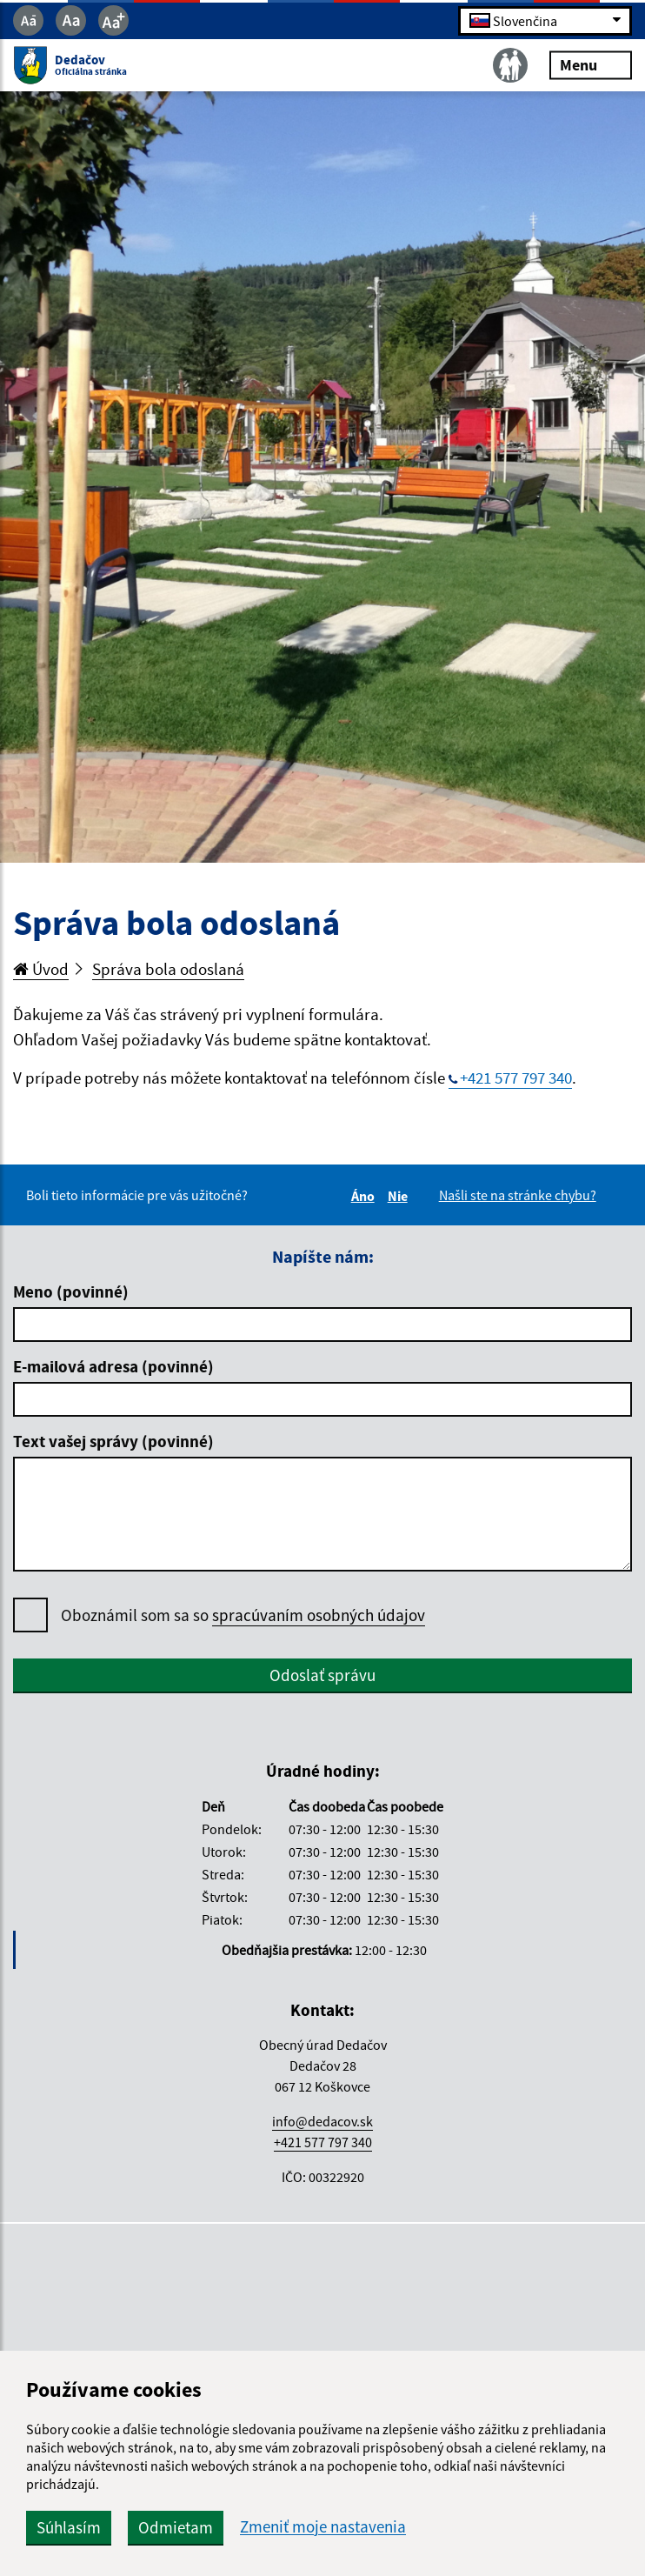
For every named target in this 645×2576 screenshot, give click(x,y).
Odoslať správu (322, 1675)
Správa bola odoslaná (168, 968)
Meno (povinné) (71, 1291)
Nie (400, 1196)
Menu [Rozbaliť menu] (591, 65)
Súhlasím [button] (69, 2527)
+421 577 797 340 (516, 1077)
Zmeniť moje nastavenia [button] (323, 2527)
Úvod (41, 968)
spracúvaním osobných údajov (318, 1615)
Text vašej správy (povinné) (113, 1441)
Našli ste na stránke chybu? (517, 1195)
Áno (365, 1196)
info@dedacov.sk (322, 2121)
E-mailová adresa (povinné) (113, 1366)
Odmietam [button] (175, 2527)
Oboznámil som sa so (243, 1615)
